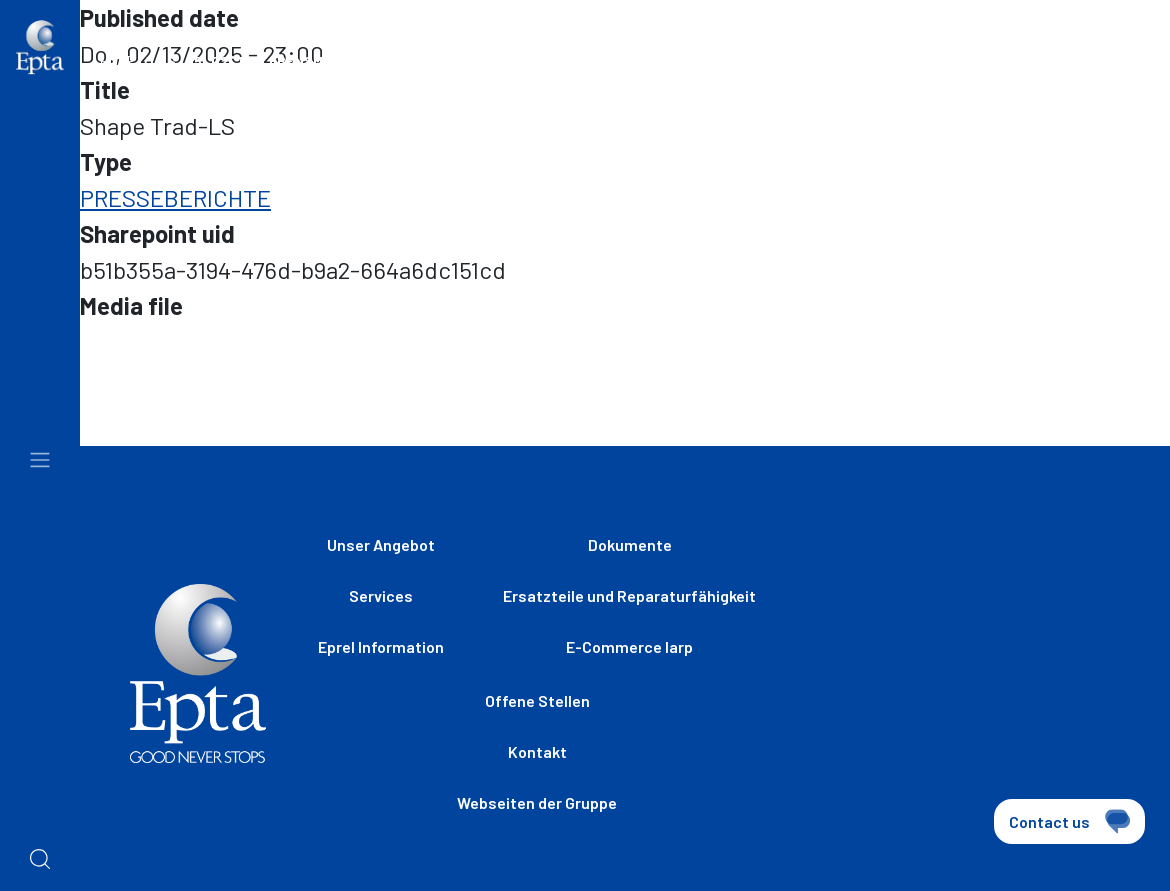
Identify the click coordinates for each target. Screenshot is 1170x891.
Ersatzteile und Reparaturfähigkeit (629, 595)
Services (381, 595)
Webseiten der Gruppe (573, 69)
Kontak (954, 69)
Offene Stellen (788, 69)
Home (117, 60)
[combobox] (1080, 72)
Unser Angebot (381, 544)
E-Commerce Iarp (629, 646)
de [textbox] (1040, 69)
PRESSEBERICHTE (175, 197)
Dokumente (630, 544)
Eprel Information (381, 646)
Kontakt (537, 751)
